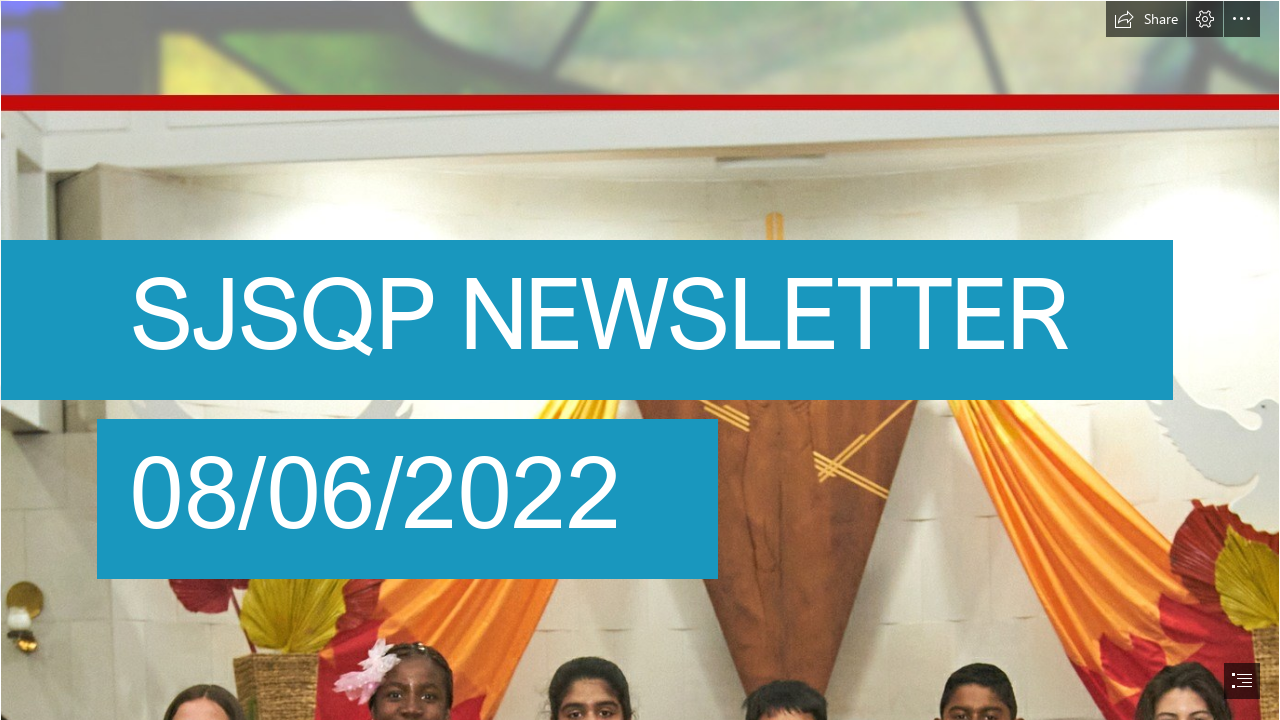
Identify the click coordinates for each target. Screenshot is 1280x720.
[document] (640, 360)
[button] (1146, 19)
